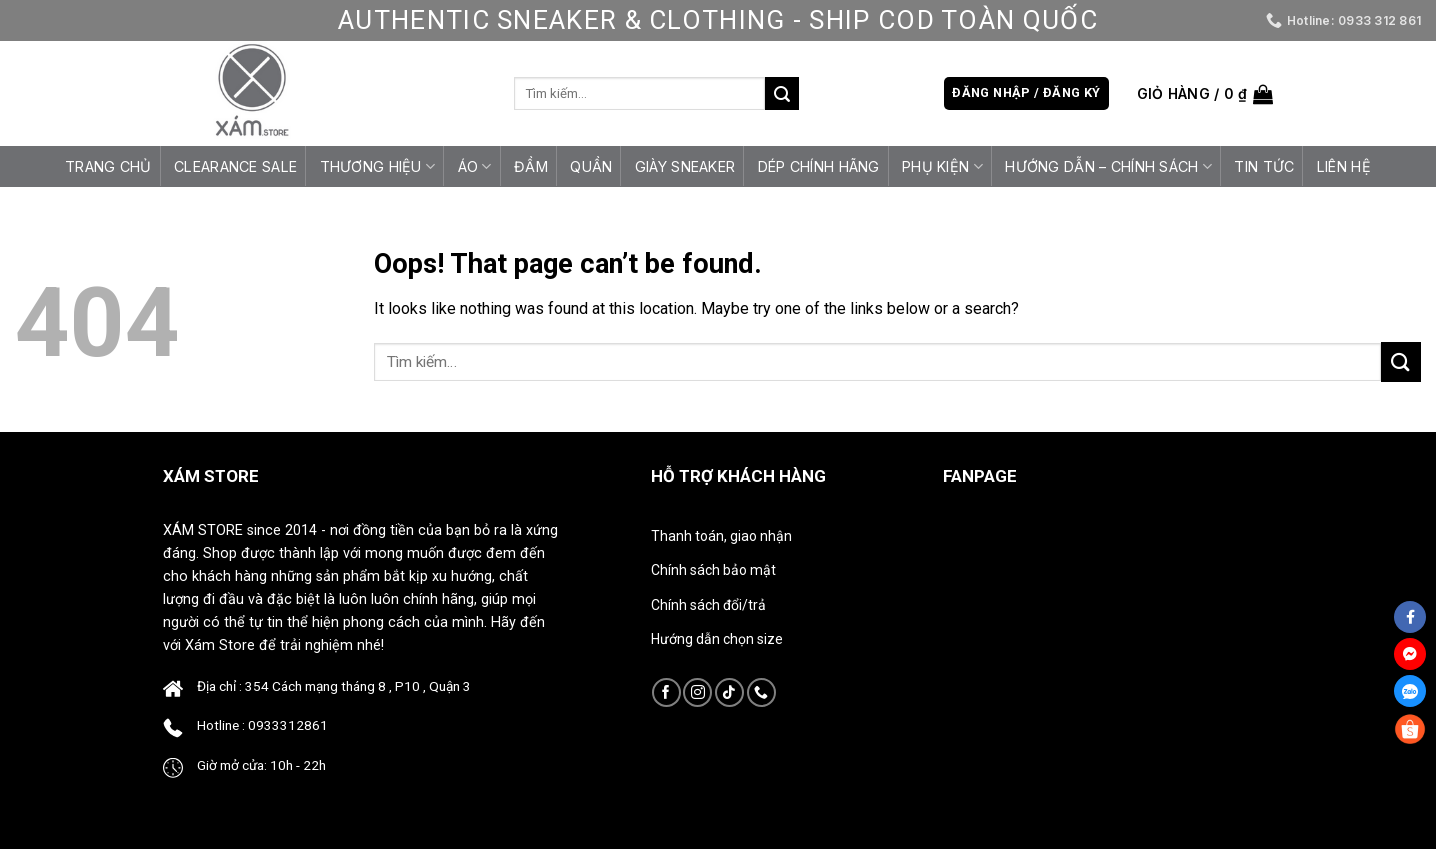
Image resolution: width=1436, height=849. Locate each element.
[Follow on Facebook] (666, 692)
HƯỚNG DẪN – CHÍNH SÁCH (1108, 166)
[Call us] (761, 692)
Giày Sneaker (685, 166)
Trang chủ (108, 166)
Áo (475, 166)
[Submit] (782, 94)
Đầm (531, 166)
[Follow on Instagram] (697, 692)
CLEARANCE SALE (235, 166)
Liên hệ (1344, 166)
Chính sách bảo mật (713, 570)
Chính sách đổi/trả (708, 605)
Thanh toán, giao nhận (721, 536)
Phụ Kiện (942, 166)
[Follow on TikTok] (729, 692)
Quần (591, 166)
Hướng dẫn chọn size (717, 639)
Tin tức (1264, 166)
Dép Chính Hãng (819, 166)
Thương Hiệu (378, 166)
